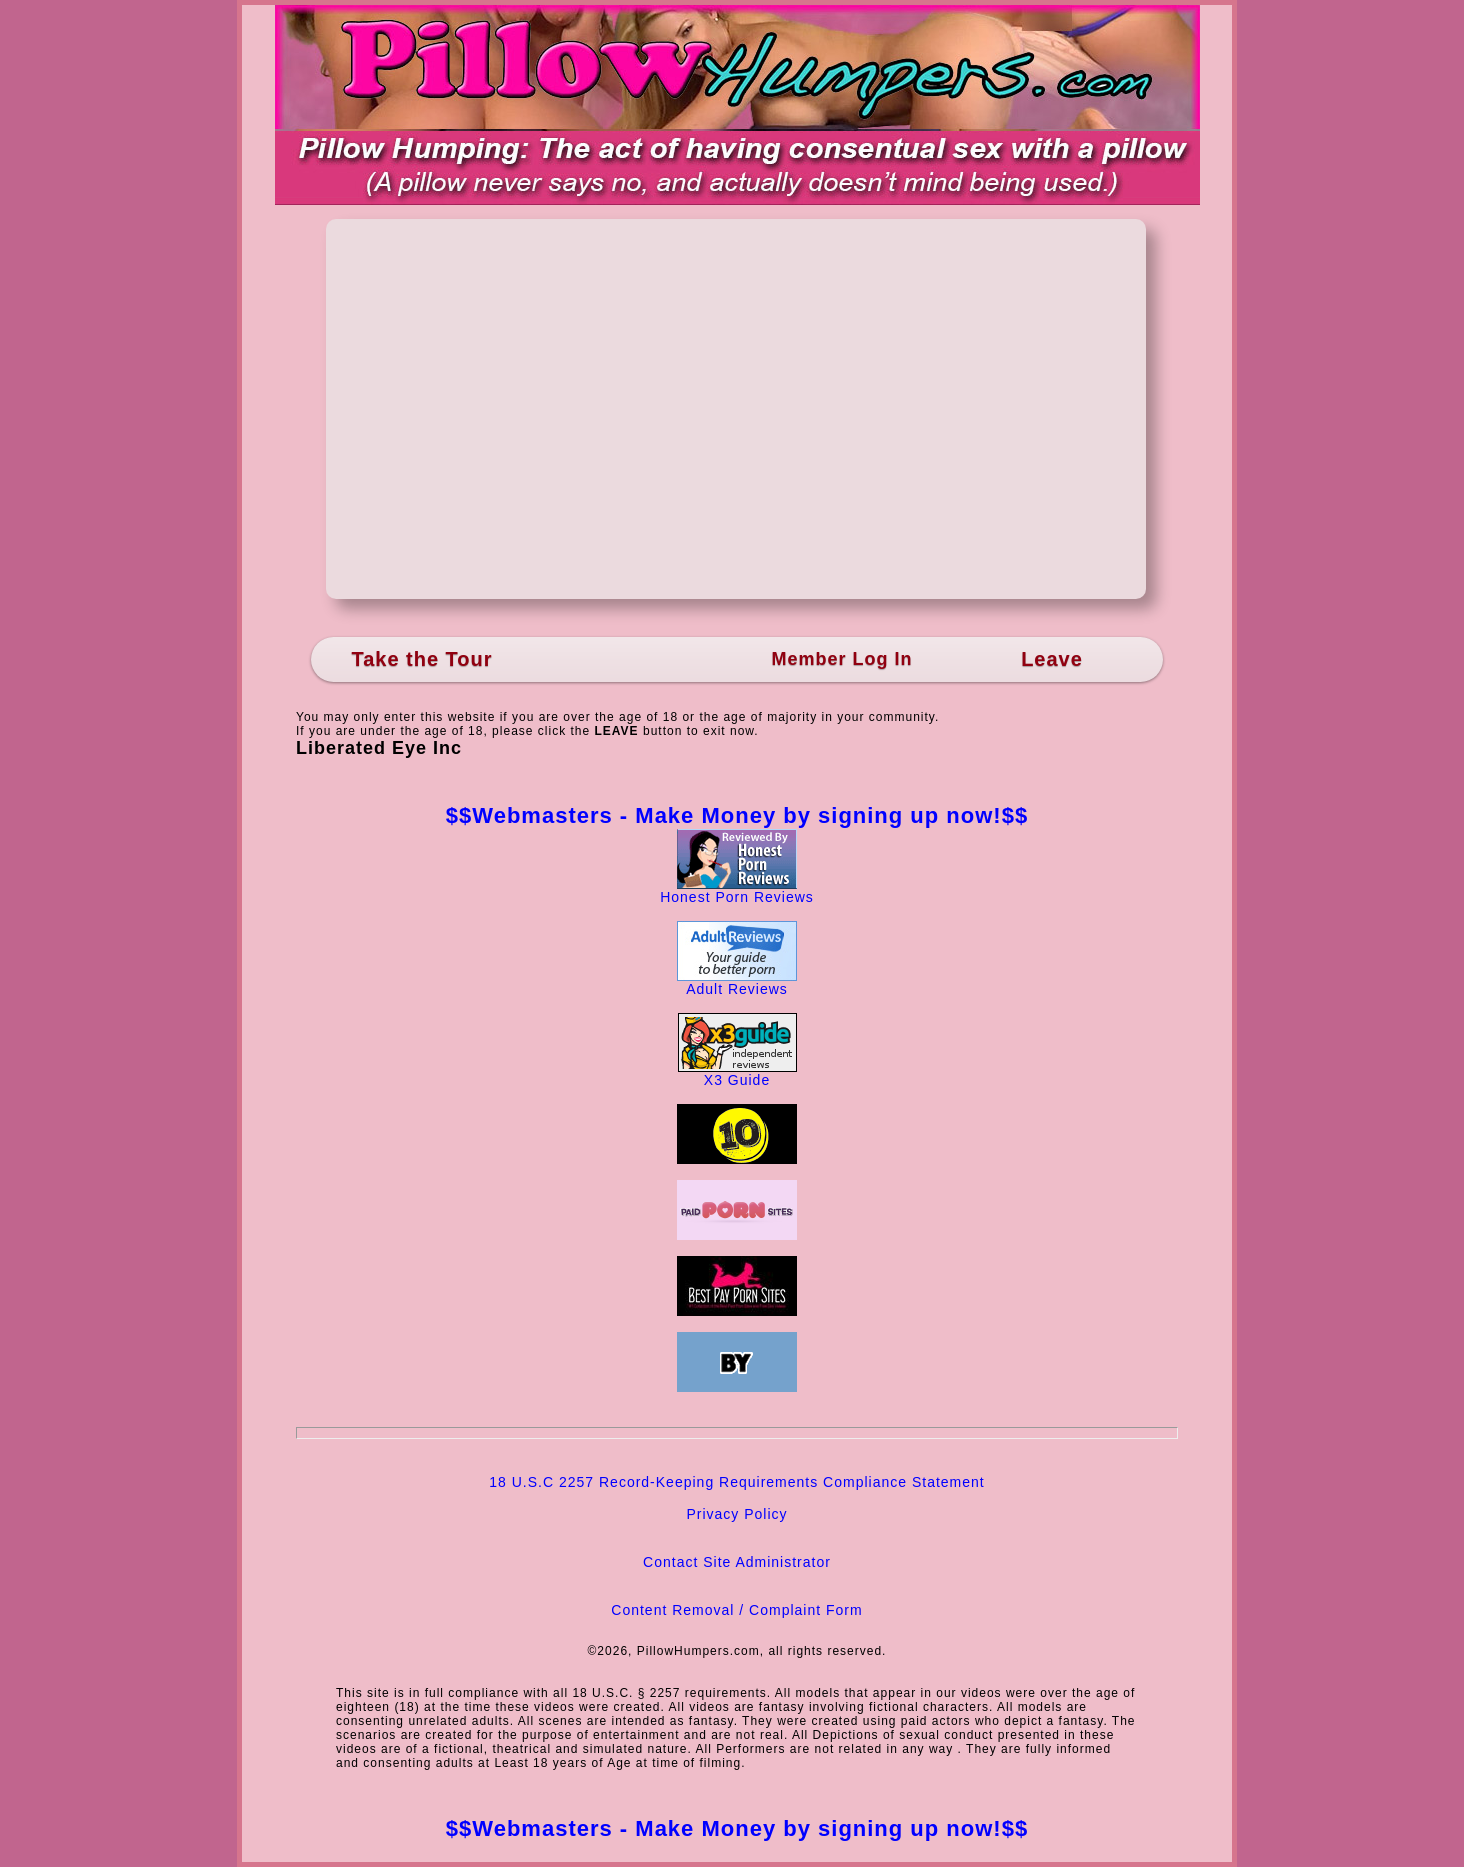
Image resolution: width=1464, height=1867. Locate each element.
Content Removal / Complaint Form (736, 1610)
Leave (1052, 659)
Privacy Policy (736, 1514)
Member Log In (841, 659)
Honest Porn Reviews (737, 890)
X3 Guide (737, 1073)
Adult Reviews (737, 982)
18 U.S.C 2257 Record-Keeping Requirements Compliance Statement (736, 1482)
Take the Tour (421, 659)
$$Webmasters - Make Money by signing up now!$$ (737, 815)
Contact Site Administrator (737, 1562)
